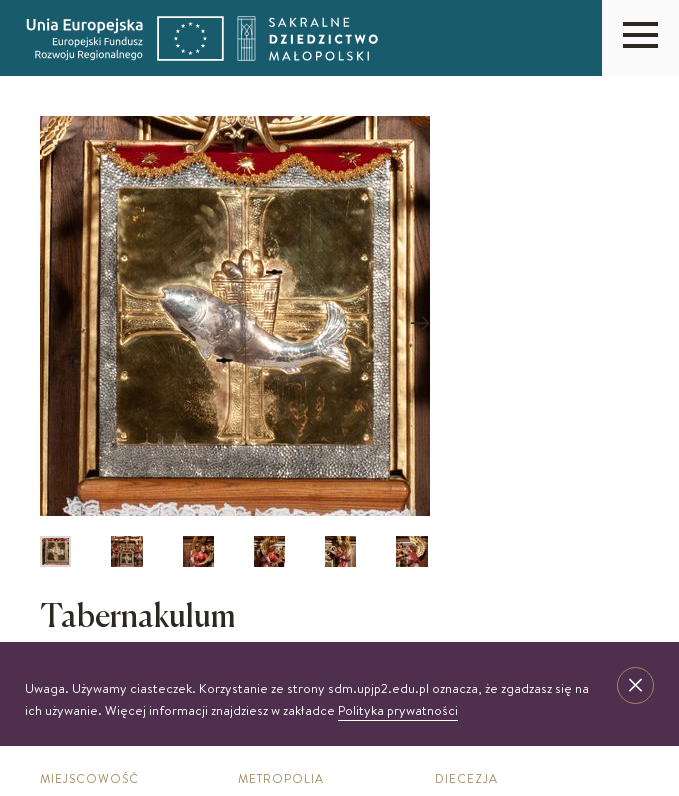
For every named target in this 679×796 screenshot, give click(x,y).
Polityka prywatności (398, 710)
